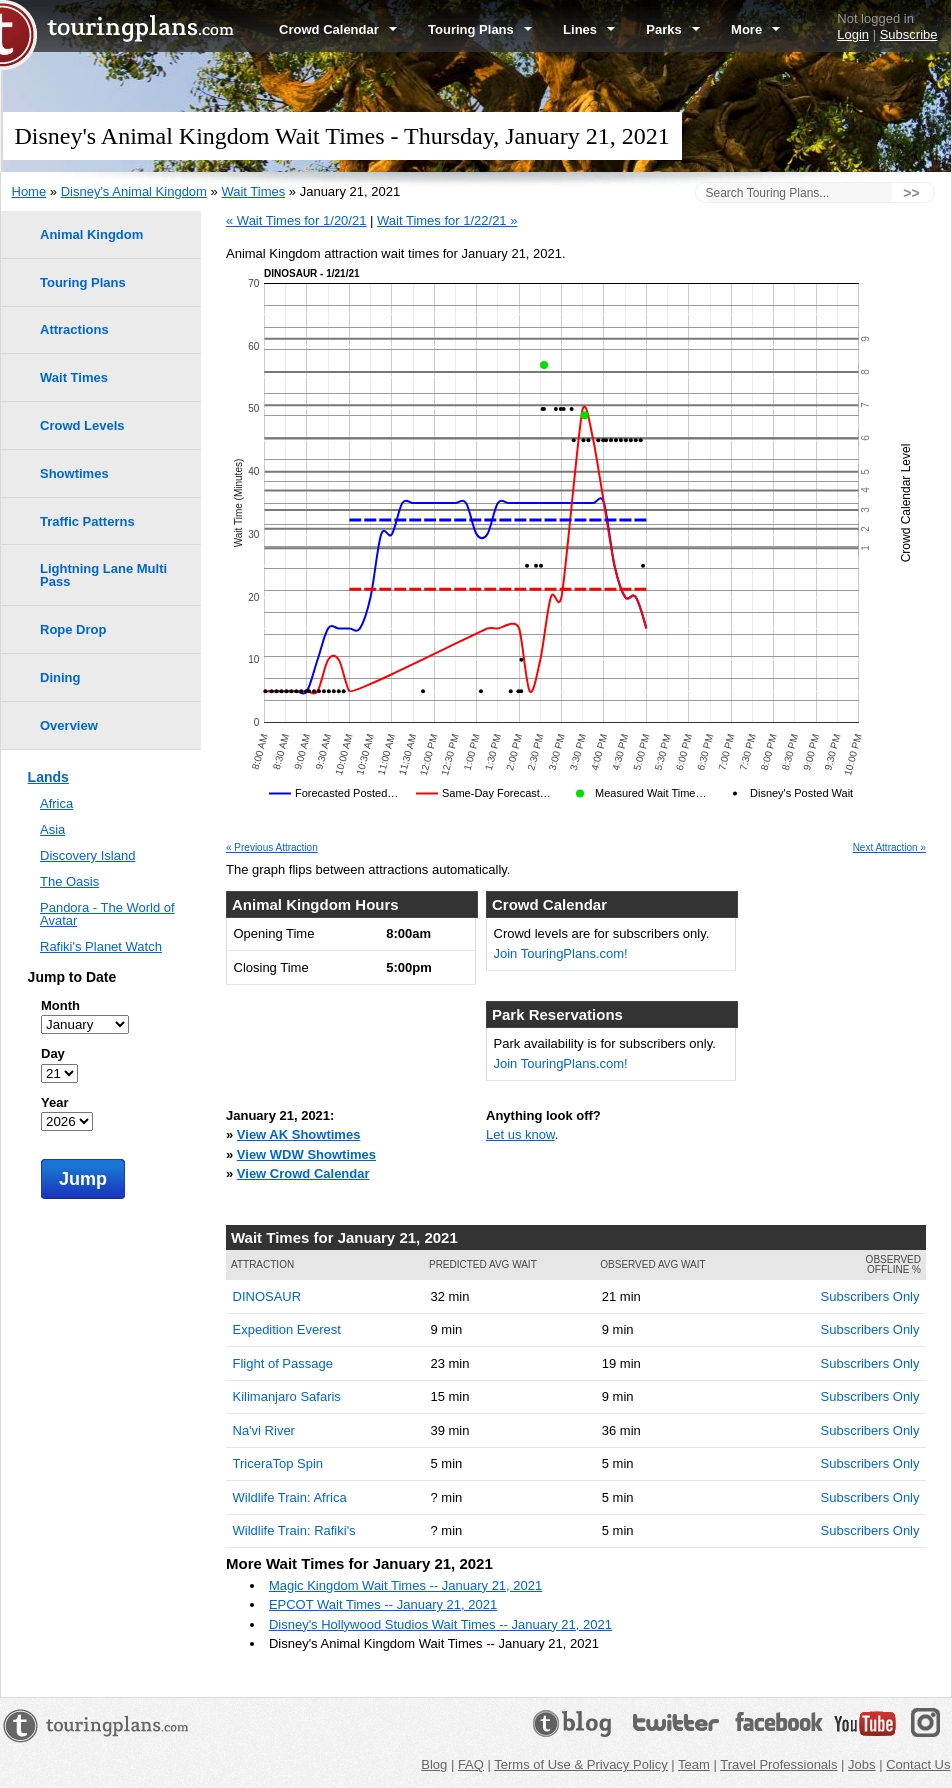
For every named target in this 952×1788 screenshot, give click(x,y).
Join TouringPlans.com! (561, 953)
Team (694, 1764)
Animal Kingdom (91, 234)
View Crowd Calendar (303, 1173)
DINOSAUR (267, 1296)
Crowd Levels (82, 425)
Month (60, 1005)
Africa (56, 803)
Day (53, 1053)
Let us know (520, 1134)
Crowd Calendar (338, 29)
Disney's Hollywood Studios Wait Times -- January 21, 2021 (440, 1624)
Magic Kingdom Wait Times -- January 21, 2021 (405, 1585)
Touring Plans (480, 29)
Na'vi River (264, 1430)
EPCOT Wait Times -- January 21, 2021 (383, 1604)
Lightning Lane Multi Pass (103, 575)
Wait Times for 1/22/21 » (447, 220)
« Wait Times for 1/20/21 (296, 220)
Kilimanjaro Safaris (287, 1396)
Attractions (74, 329)
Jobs (861, 1764)
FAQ (471, 1764)
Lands (48, 777)
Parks (673, 29)
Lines (589, 29)
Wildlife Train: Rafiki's (294, 1530)
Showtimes (74, 473)
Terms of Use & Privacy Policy (580, 1764)
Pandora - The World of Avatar (107, 914)
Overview (69, 725)
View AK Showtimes (299, 1134)
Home (29, 191)
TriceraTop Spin (278, 1463)
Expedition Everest (287, 1329)
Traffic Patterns (87, 521)
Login (853, 34)
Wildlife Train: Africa (290, 1497)
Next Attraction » (889, 848)
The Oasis (69, 881)
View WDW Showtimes (306, 1154)
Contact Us (918, 1764)
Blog (434, 1764)
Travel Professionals (778, 1764)
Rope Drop (73, 629)
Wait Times (253, 191)
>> (911, 193)
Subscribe (909, 34)
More (755, 29)
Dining (60, 677)
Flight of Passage (283, 1363)
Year (54, 1102)
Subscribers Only (870, 1296)
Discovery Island (87, 855)
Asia (52, 829)
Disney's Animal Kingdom (134, 191)
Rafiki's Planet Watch (101, 946)
